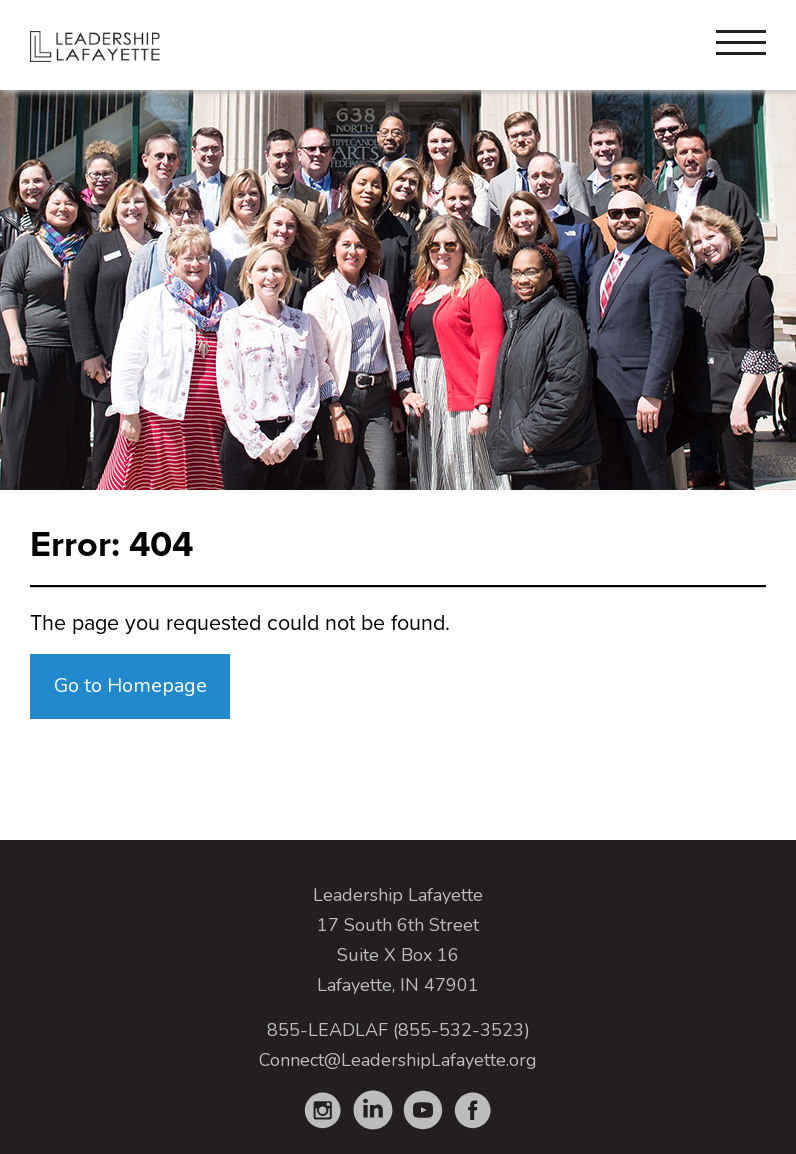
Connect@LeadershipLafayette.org (398, 1060)
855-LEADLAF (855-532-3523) (398, 1030)
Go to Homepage (130, 685)
